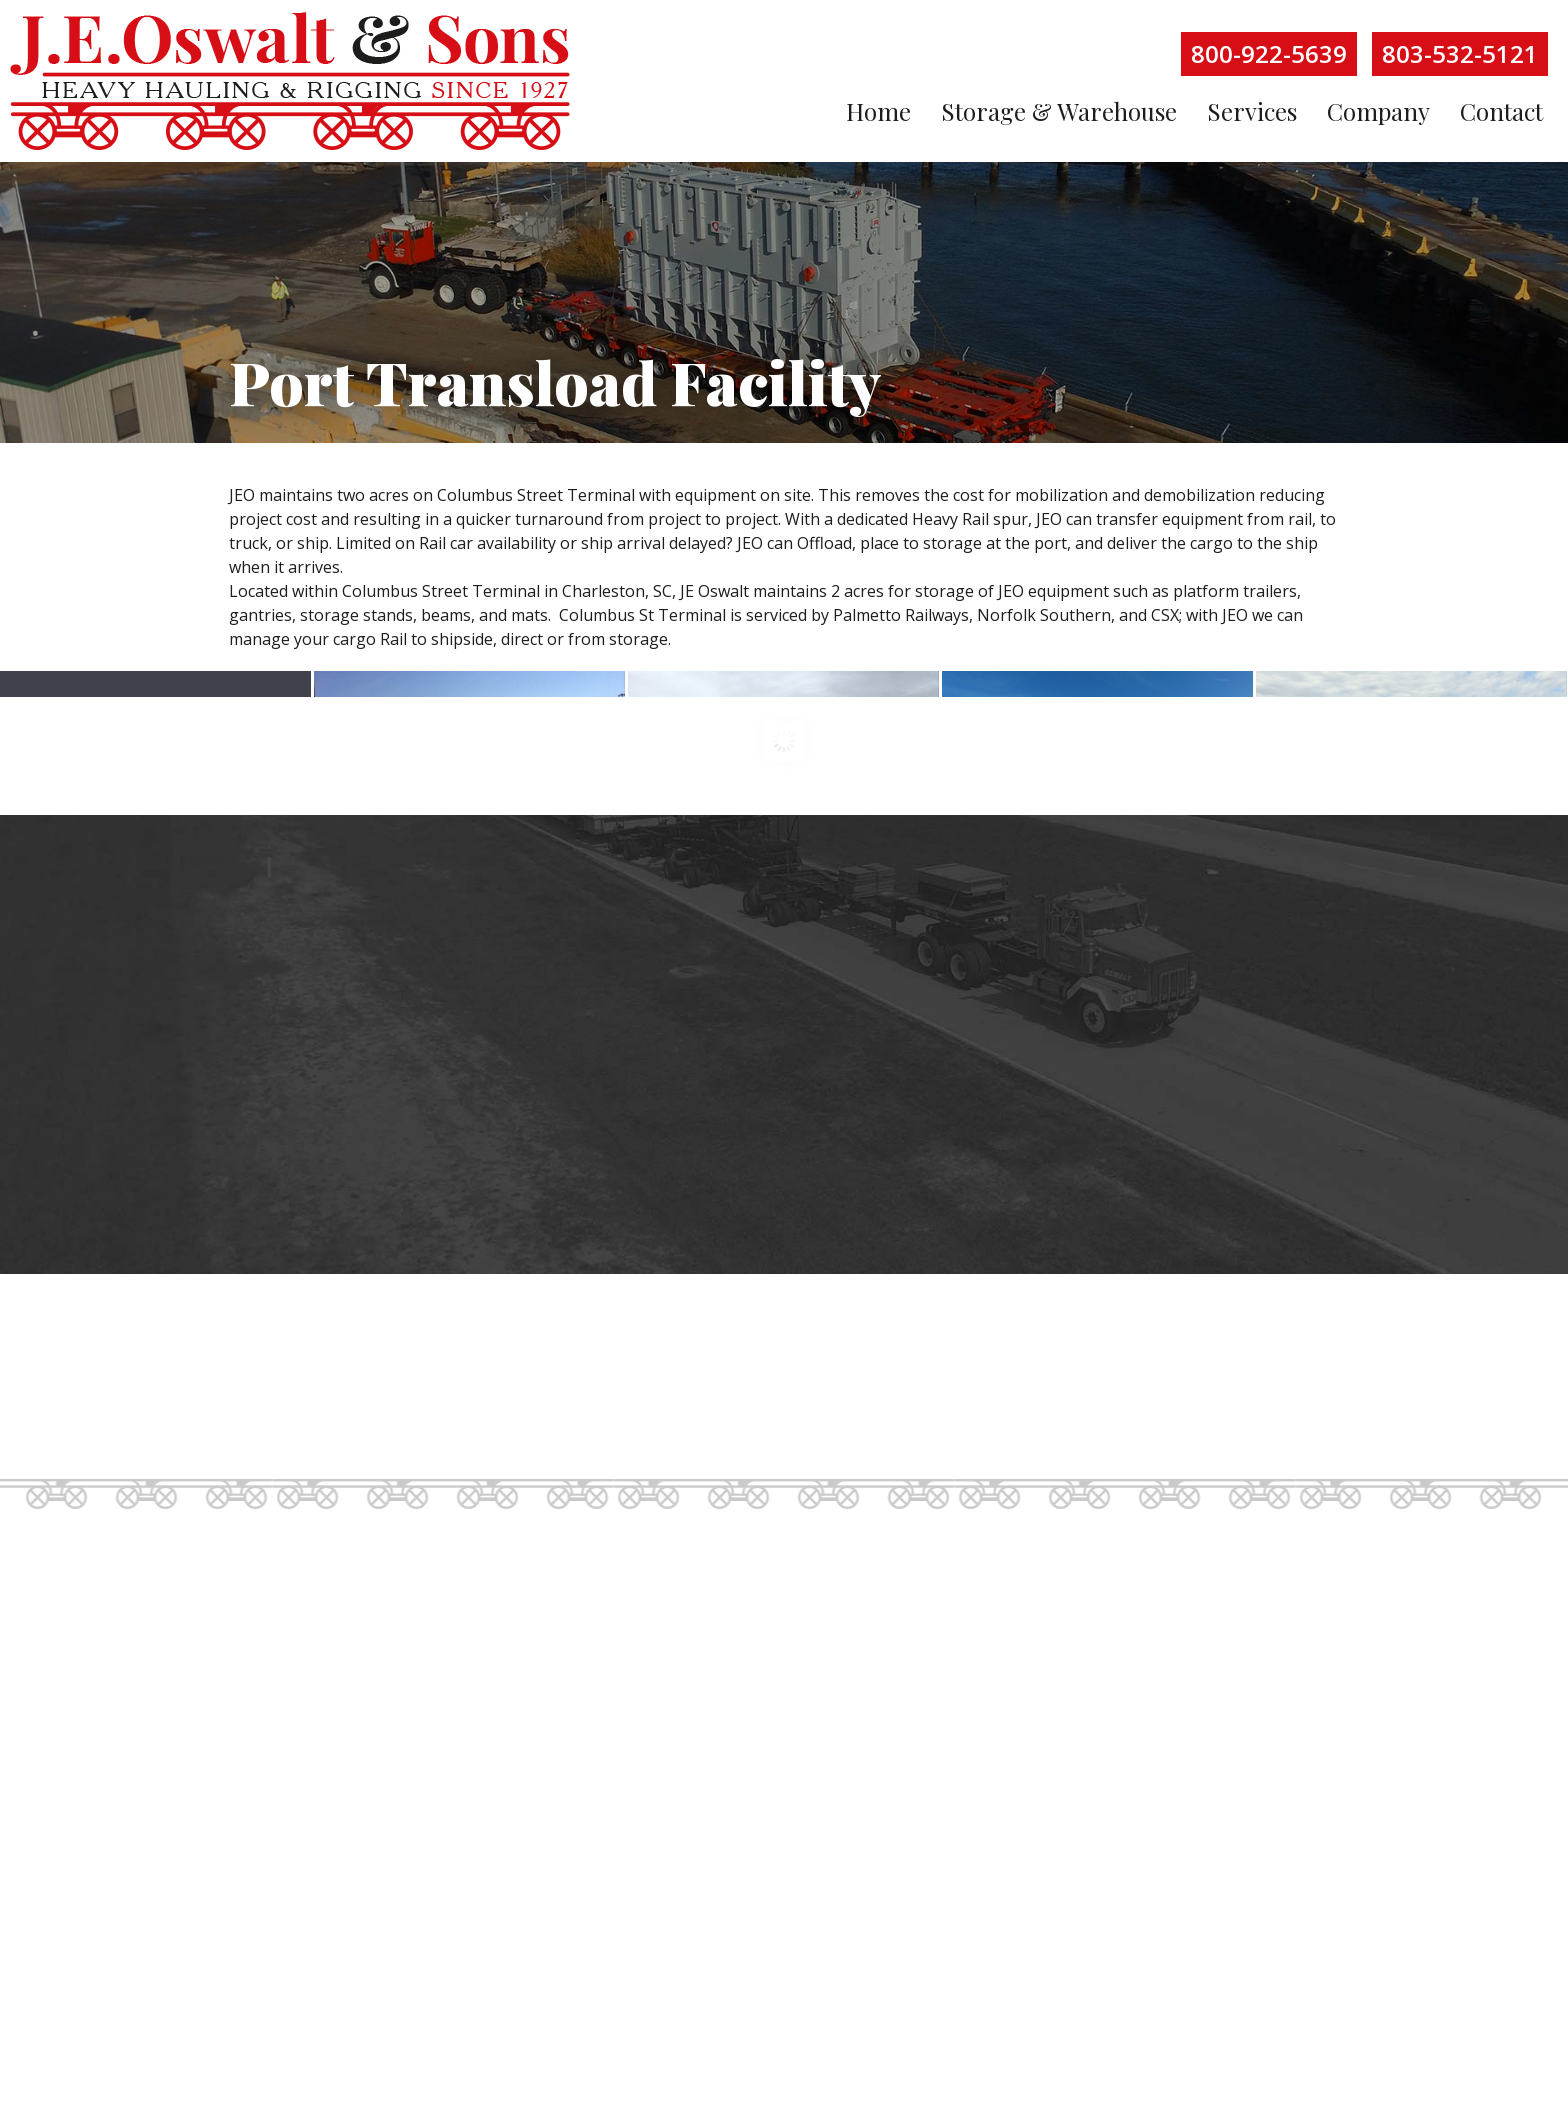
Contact (1501, 111)
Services (1252, 111)
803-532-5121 (1460, 53)
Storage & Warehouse (1059, 111)
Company (1378, 111)
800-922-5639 (1269, 53)
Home (878, 111)
